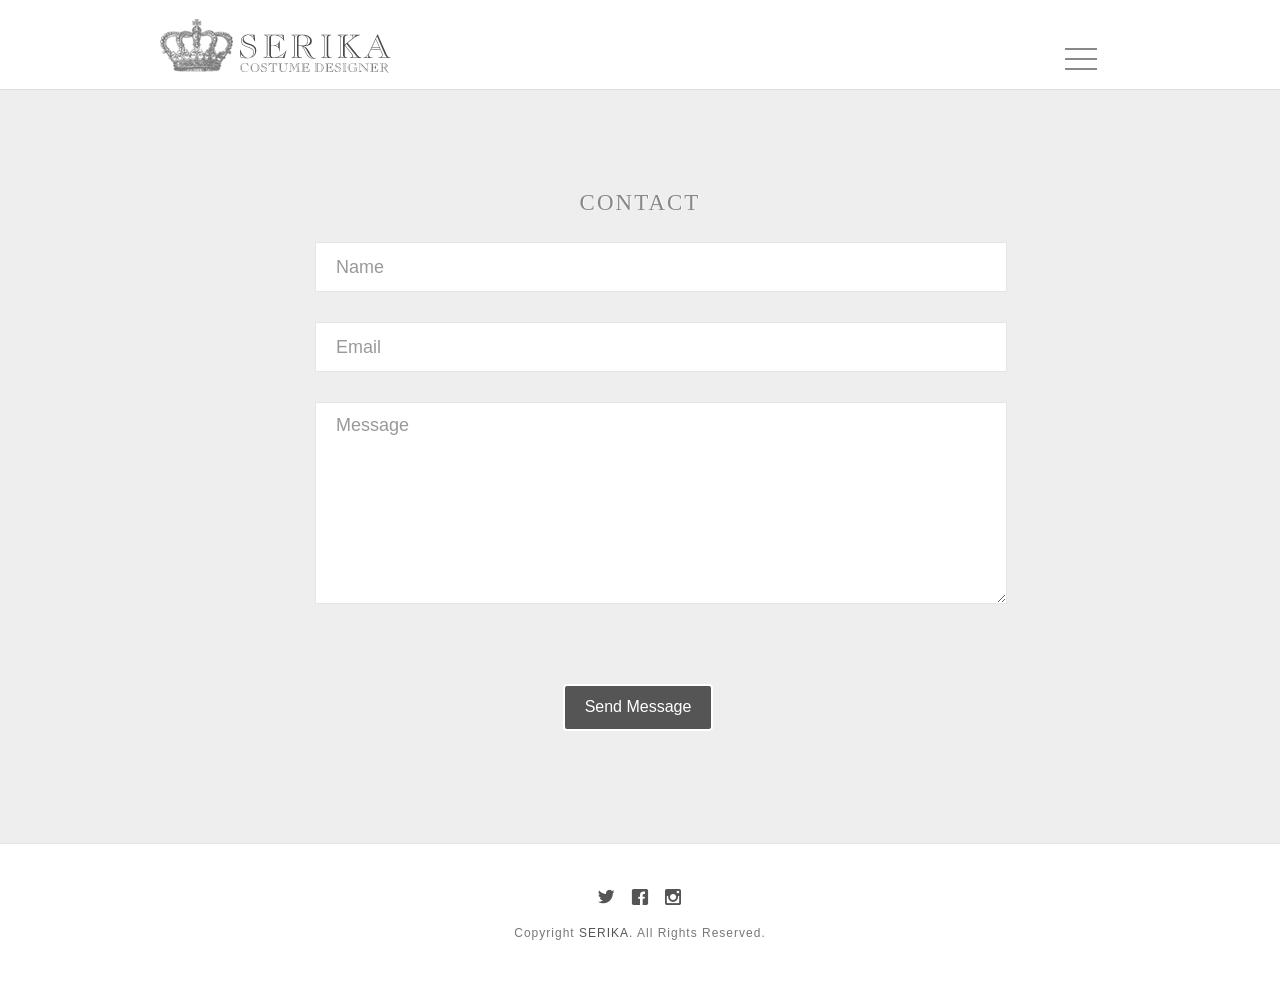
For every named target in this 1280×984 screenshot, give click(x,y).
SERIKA (604, 933)
